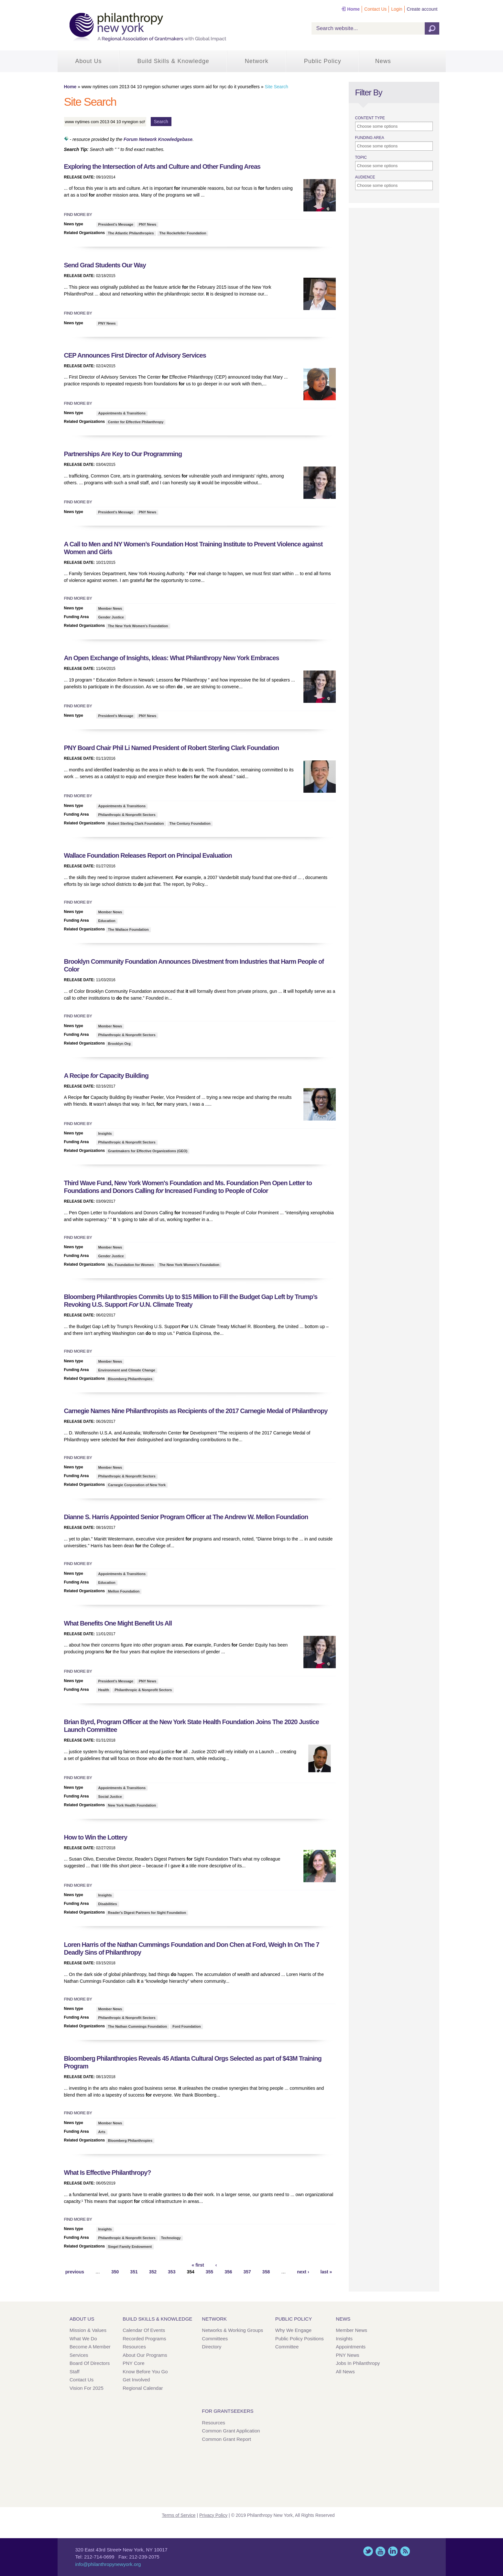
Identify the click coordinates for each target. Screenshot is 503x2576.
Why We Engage (293, 2330)
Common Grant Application (231, 2430)
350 (115, 2271)
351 (133, 2271)
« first (198, 2265)
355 (209, 2271)
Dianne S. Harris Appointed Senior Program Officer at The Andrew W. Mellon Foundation (186, 1516)
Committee (287, 2346)
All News (345, 2371)
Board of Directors (90, 2363)
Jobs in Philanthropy (358, 2363)
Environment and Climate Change (126, 1370)
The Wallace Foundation (128, 929)
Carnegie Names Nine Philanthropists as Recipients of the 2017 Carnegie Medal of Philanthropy (196, 1410)
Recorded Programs (144, 2338)
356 (228, 2271)
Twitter (368, 2551)
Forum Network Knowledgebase (158, 139)
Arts (101, 2132)
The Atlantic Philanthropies (131, 233)
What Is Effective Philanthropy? (107, 2172)
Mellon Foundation (124, 1591)
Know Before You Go (145, 2371)
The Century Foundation (190, 823)
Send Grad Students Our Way (105, 265)
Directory (211, 2346)
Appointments (351, 2346)
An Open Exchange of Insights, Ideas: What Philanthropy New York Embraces (171, 657)
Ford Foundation (186, 2026)
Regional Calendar (143, 2388)
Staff (75, 2371)
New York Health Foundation (132, 1805)
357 (247, 2271)
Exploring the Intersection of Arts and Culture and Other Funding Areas (162, 166)
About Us (88, 61)
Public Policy (322, 61)
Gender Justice (111, 617)
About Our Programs (145, 2355)
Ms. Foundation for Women (131, 1265)
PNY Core (133, 2363)
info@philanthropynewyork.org (108, 2564)
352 (153, 2271)
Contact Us (375, 9)
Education (106, 921)
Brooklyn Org (119, 1044)
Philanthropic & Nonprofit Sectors (127, 815)
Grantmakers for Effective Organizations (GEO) (148, 1151)
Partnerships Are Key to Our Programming (123, 453)
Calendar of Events (144, 2330)
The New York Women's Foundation (138, 626)
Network (256, 61)
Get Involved (136, 2379)
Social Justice (110, 1796)
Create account (422, 9)
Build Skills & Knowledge (173, 61)
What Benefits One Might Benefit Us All (118, 1623)
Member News (110, 608)
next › (303, 2271)
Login (396, 9)
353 (171, 2271)
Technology (171, 2238)
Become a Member (90, 2346)
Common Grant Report (226, 2439)
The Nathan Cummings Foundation (137, 2026)
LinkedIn (393, 2551)
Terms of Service (178, 2515)
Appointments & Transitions (122, 413)
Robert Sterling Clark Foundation (136, 823)
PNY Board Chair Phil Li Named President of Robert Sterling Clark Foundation (171, 747)
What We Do (83, 2338)
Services (79, 2355)
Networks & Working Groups (232, 2330)
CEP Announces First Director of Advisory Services (135, 355)
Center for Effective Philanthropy (136, 422)
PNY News (147, 224)
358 (266, 2271)
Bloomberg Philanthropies (130, 1379)
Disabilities (107, 1904)
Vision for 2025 (87, 2388)
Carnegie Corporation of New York (137, 1485)
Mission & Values (88, 2330)
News (383, 61)
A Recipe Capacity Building (106, 1075)
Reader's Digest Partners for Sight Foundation (147, 1913)
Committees (215, 2338)
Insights (105, 1133)
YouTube (380, 2551)
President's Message (115, 224)
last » (326, 2271)
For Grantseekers (227, 2411)
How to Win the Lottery (95, 1837)
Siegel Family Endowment (130, 2247)
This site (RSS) (405, 2551)
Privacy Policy (213, 2515)
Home (353, 9)
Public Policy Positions (299, 2338)
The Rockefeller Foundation (182, 233)
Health (103, 1690)
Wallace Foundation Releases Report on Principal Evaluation (148, 855)
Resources (134, 2346)
